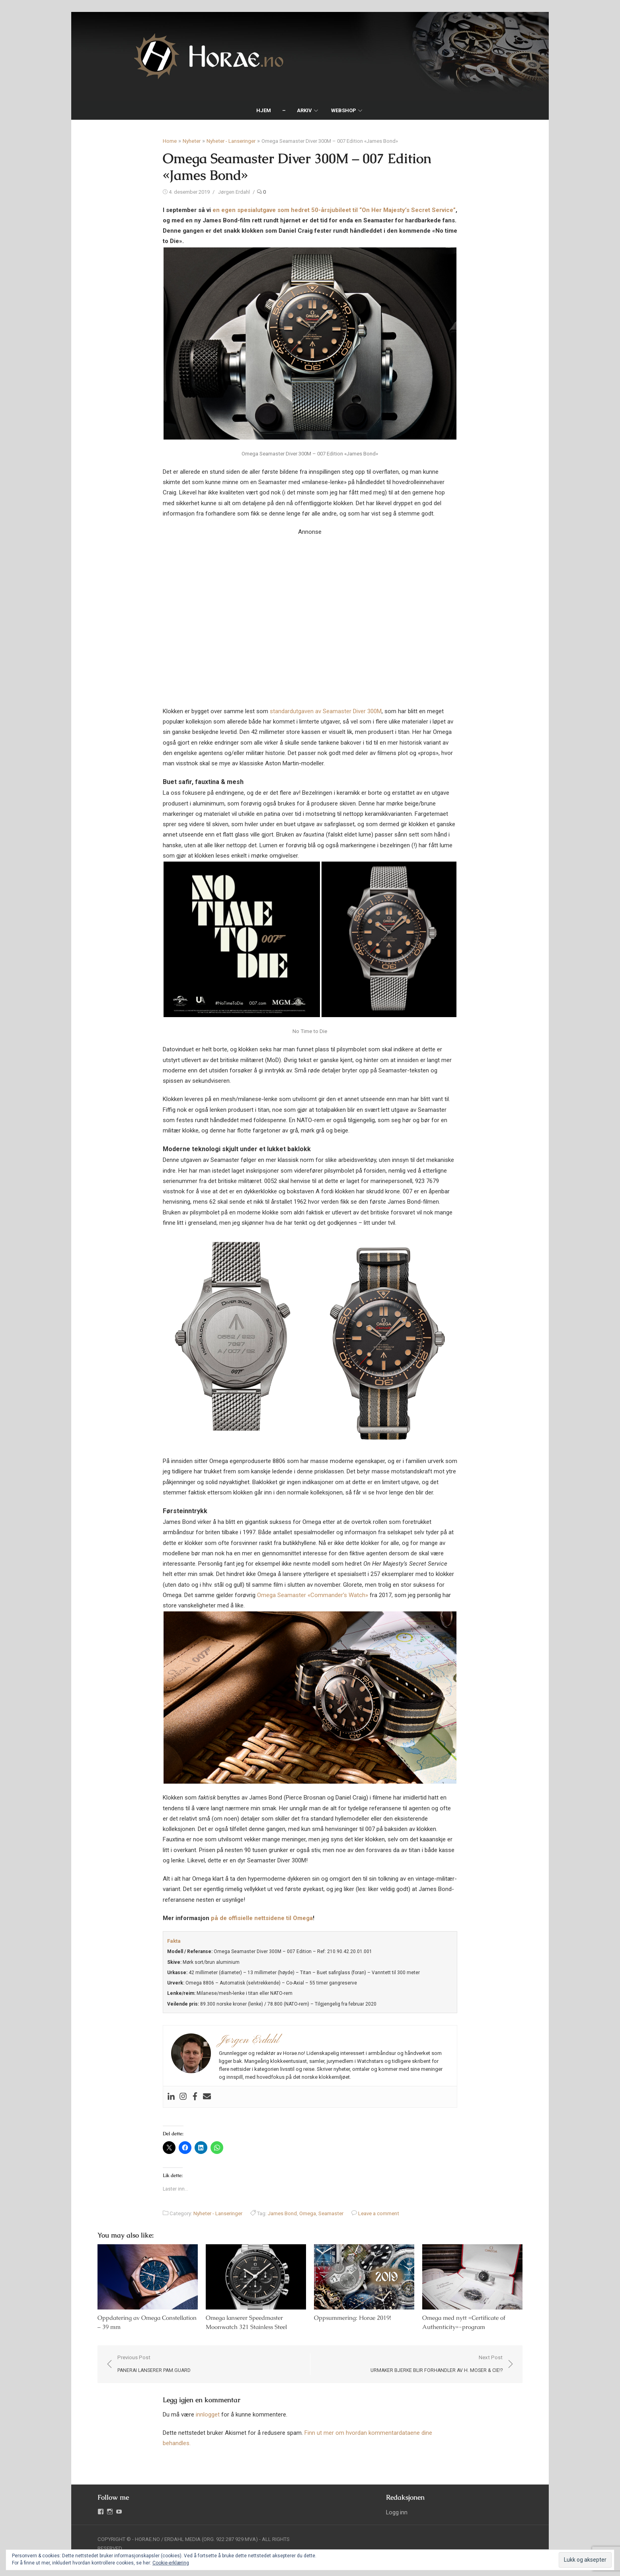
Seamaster (330, 2213)
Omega (307, 2213)
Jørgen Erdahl (234, 192)
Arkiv (304, 110)
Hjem (263, 110)
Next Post (439, 2365)
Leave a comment (378, 2213)
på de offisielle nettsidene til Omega (262, 1918)
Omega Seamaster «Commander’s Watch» (312, 1595)
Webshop (343, 110)
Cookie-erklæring (170, 2563)
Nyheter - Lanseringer (231, 141)
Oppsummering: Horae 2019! (352, 2318)
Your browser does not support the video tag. (310, 610)
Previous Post (151, 2365)
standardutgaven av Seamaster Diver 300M (326, 711)
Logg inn (397, 2513)
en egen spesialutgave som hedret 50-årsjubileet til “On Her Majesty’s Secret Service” (334, 210)
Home (170, 141)
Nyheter (192, 141)
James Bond (282, 2213)
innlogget (208, 2415)
